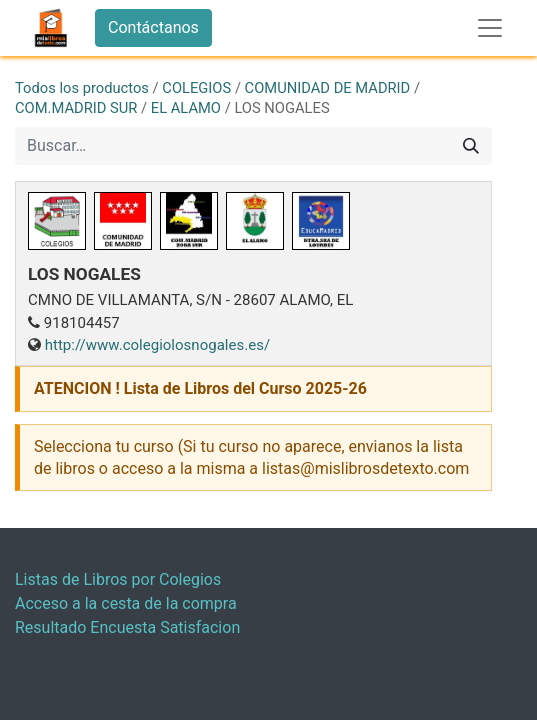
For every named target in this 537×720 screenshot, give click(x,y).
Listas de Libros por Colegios (118, 579)
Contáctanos (153, 27)
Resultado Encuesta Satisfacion (127, 627)
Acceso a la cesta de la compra (126, 603)
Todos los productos (82, 88)
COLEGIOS (196, 88)
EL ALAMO (186, 108)
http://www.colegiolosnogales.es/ (157, 345)
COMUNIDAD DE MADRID (328, 88)
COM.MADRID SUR (76, 108)
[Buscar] (471, 146)
